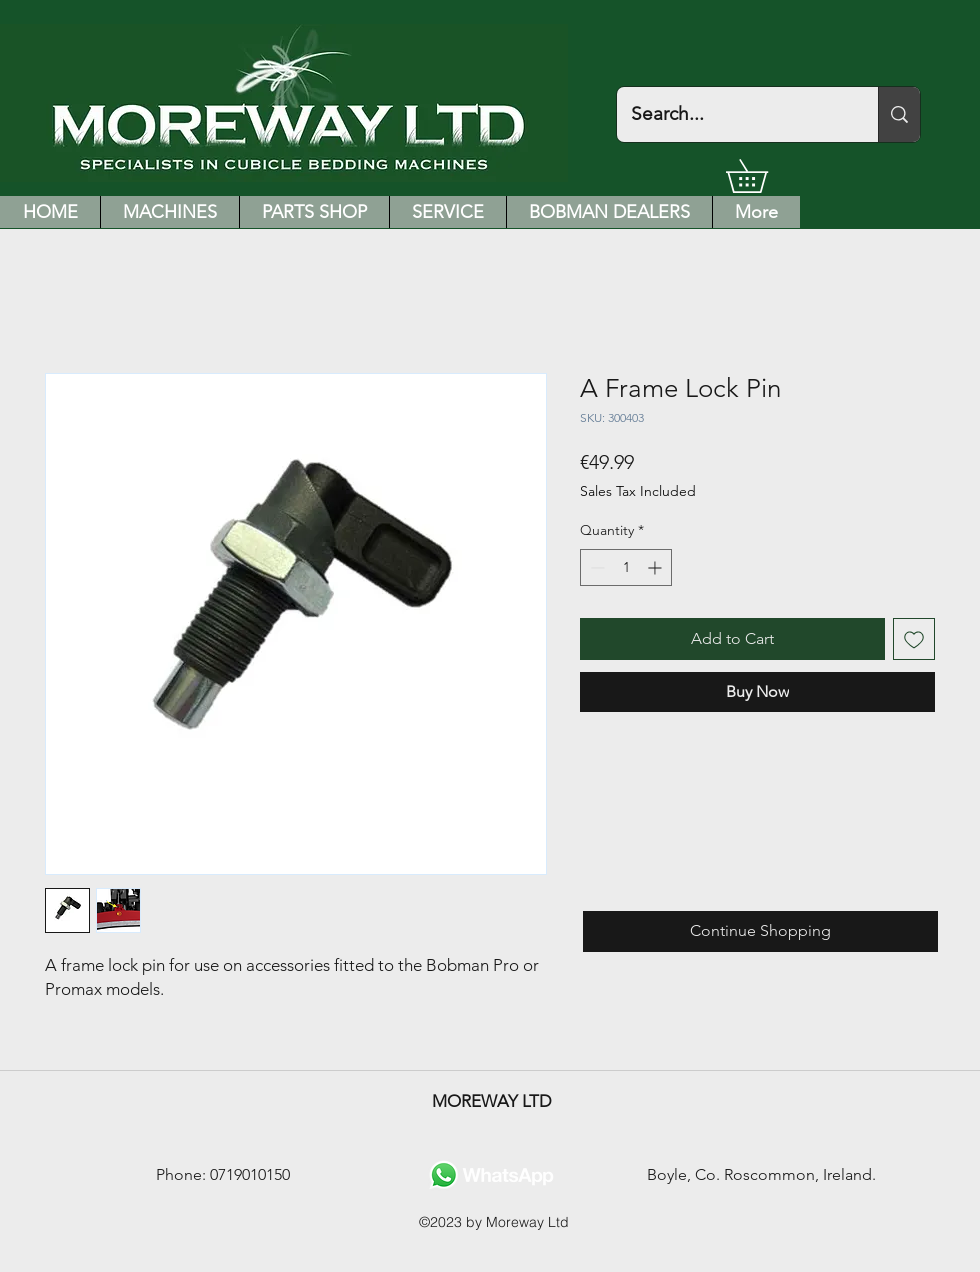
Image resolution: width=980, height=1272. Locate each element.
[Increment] (656, 567)
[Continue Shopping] (760, 931)
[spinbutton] (626, 567)
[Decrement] (595, 567)
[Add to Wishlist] (914, 639)
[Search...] (733, 114)
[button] (763, 176)
